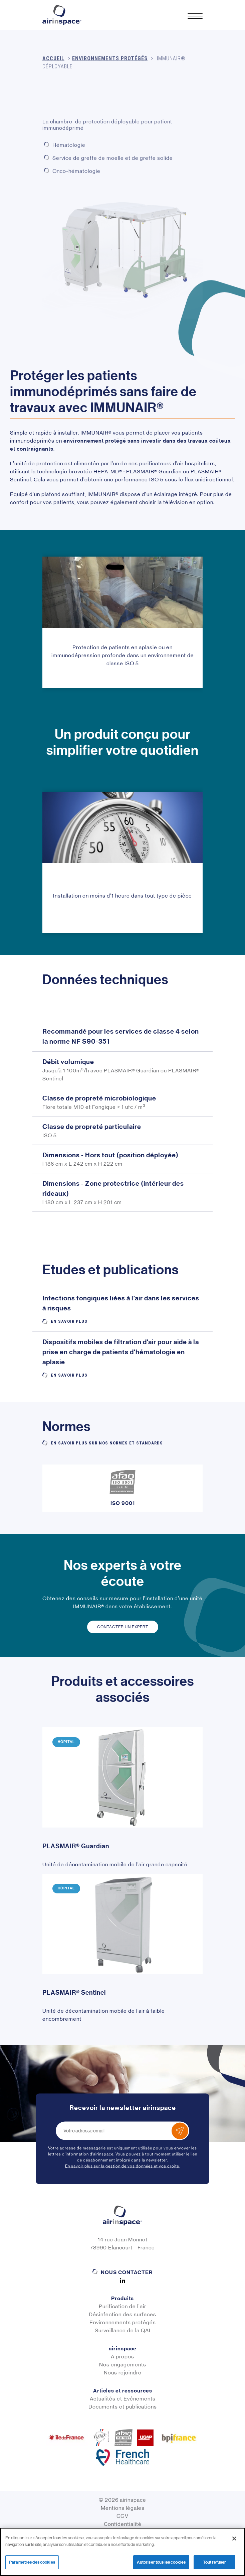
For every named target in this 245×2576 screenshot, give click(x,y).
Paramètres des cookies (32, 2562)
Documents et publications (122, 2407)
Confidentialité (123, 2524)
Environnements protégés (122, 2322)
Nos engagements (122, 2364)
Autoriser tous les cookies (161, 2562)
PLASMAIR (140, 471)
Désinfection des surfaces (122, 2314)
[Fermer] (234, 2538)
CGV (122, 2516)
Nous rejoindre (123, 2372)
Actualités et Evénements (123, 2398)
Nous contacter (127, 2272)
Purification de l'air (122, 2306)
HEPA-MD (106, 471)
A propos (122, 2356)
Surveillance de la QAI (123, 2330)
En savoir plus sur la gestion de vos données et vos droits (122, 2165)
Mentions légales (123, 2508)
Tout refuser (214, 2562)
